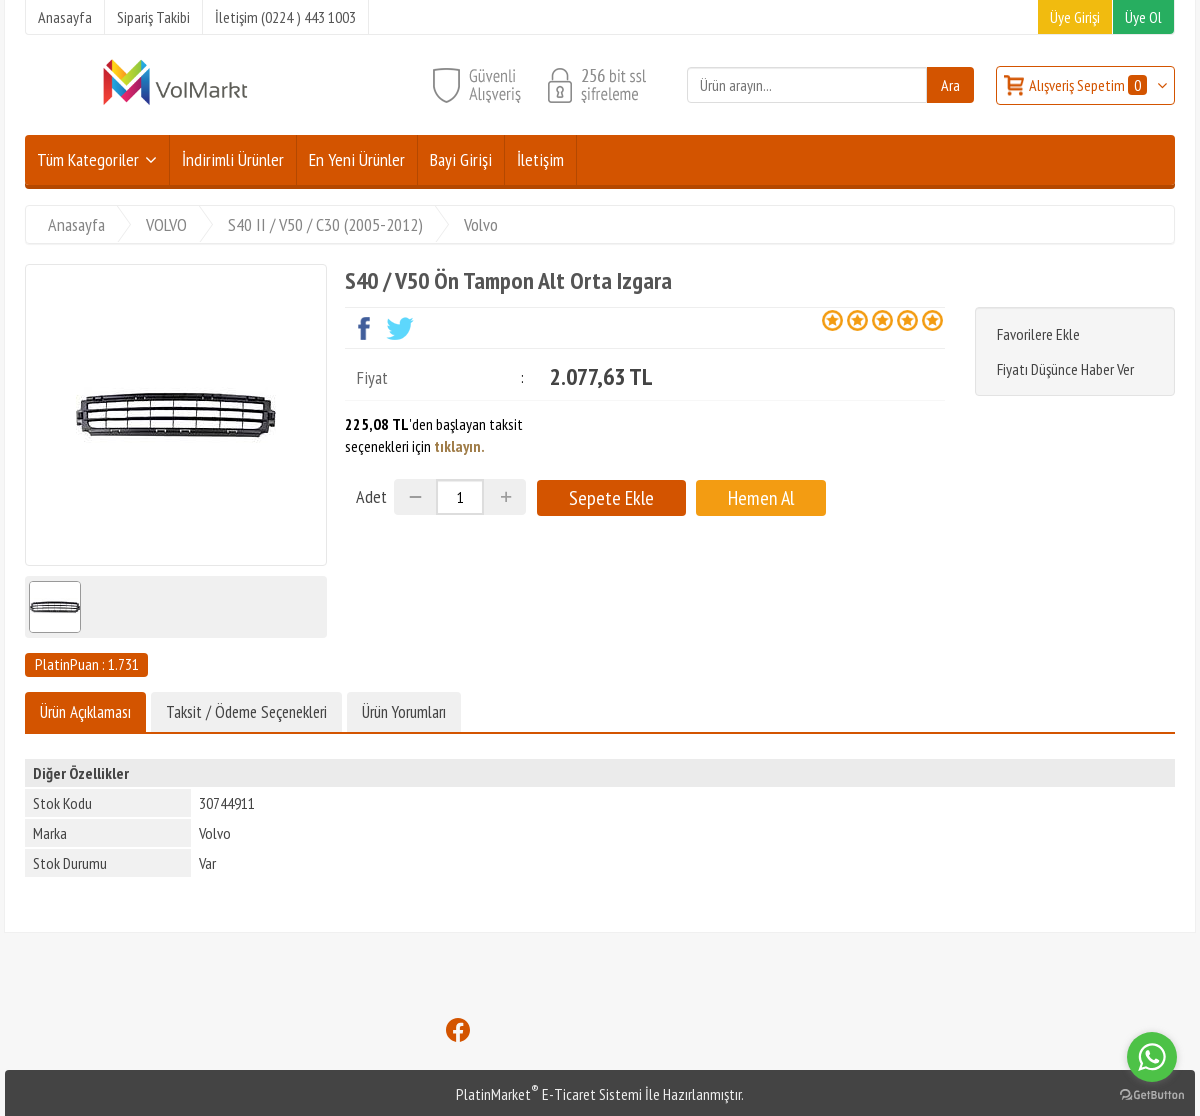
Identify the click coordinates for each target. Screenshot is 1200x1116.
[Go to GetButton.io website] (1152, 1095)
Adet (371, 496)
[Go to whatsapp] (1152, 1057)
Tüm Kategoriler (88, 159)
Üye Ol (1143, 17)
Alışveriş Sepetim (1089, 85)
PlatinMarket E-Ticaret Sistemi (549, 1094)
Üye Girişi (1075, 17)
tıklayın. (459, 446)
